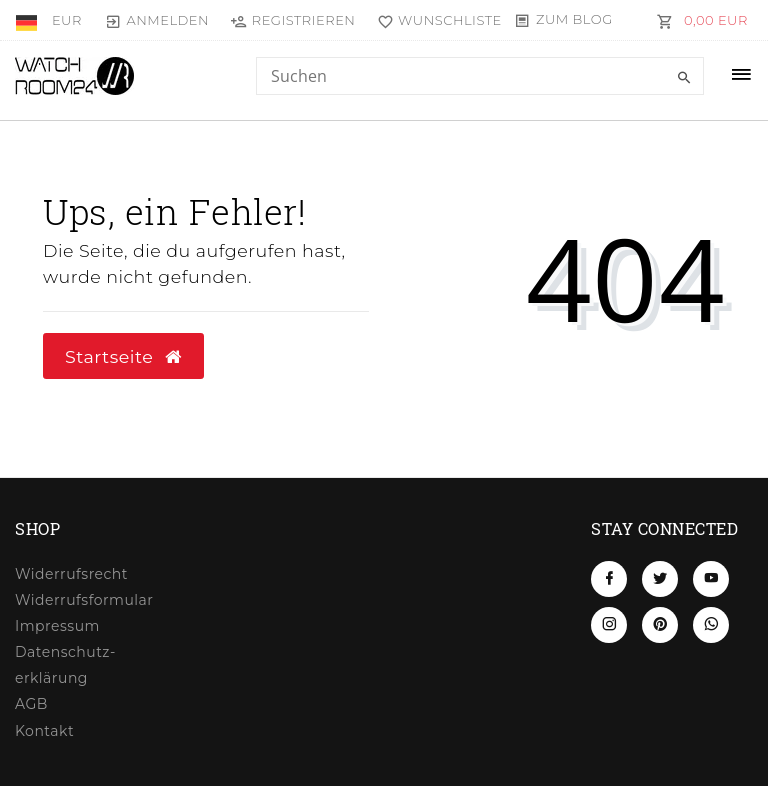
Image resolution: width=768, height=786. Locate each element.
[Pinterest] (660, 625)
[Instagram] (609, 625)
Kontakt (44, 731)
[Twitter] (660, 579)
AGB (31, 704)
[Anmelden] (157, 20)
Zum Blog (574, 19)
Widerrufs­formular (84, 600)
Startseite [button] (123, 356)
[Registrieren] (293, 20)
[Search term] (480, 76)
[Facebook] (609, 579)
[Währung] (67, 20)
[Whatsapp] (711, 625)
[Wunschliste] (434, 20)
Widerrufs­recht (71, 574)
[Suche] (684, 78)
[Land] (28, 20)
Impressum (57, 626)
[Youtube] (711, 579)
